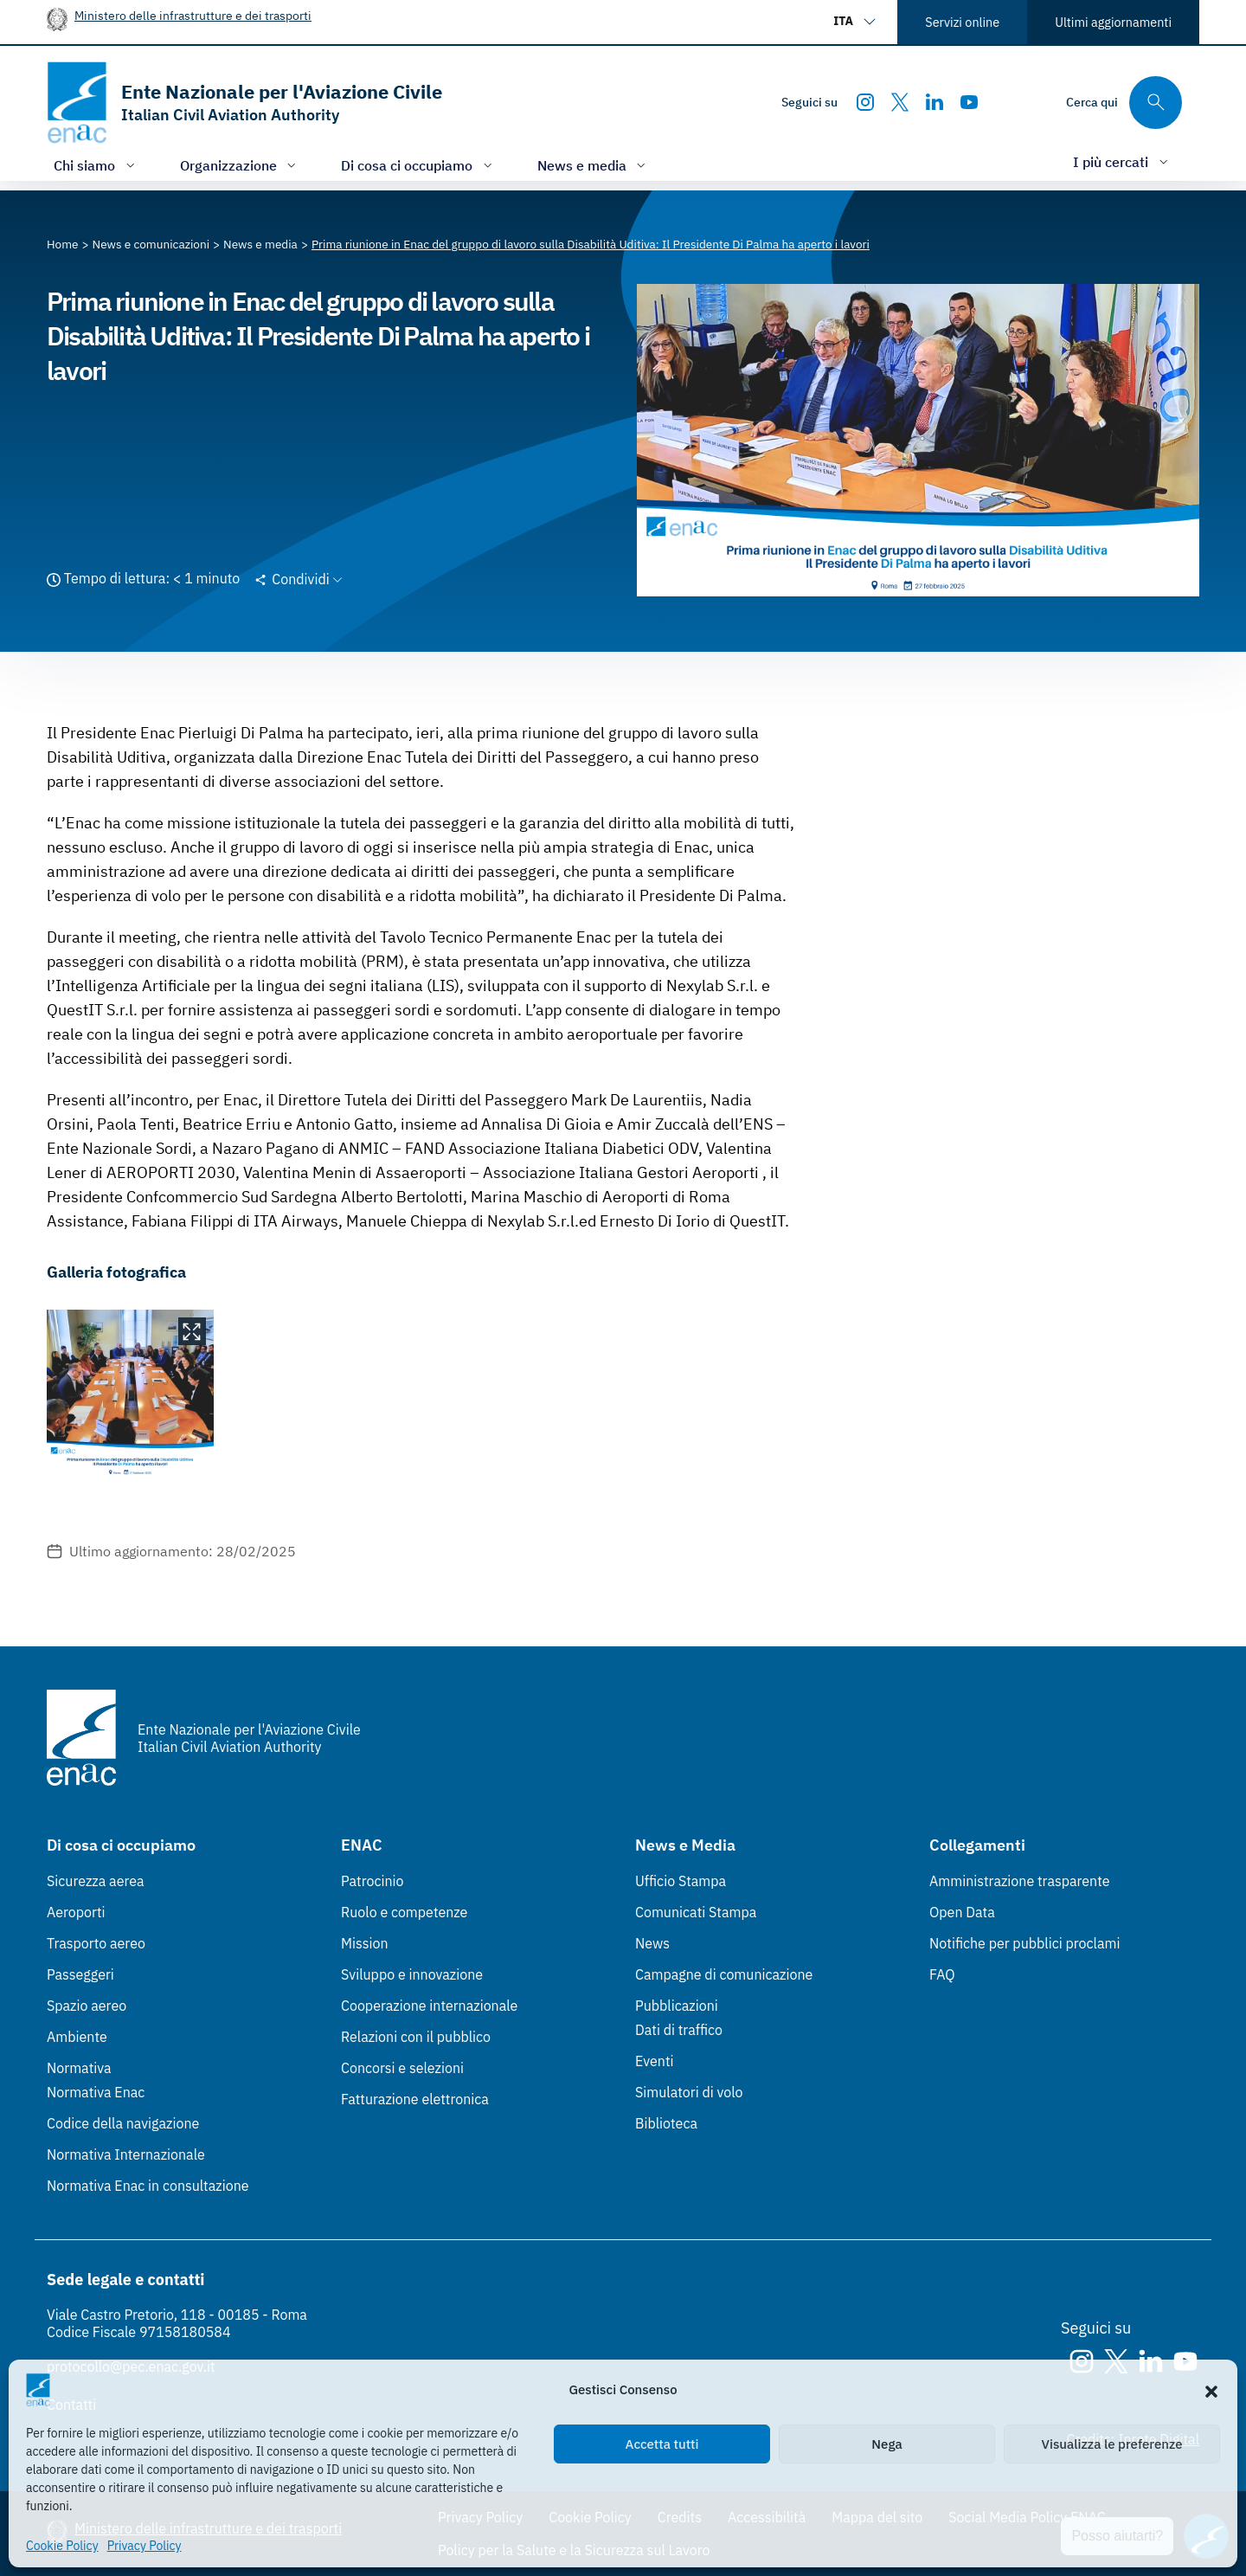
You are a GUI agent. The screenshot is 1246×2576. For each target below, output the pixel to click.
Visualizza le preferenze (1112, 2444)
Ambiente (77, 2036)
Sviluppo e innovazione (412, 1974)
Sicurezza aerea (96, 1881)
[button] (1211, 2390)
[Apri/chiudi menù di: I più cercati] (1122, 161)
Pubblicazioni (676, 2005)
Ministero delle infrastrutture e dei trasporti (193, 15)
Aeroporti (76, 1912)
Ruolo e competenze (404, 1912)
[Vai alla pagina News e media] (260, 244)
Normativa (79, 2068)
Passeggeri (80, 1974)
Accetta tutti (662, 2444)
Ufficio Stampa (680, 1881)
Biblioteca (666, 2123)
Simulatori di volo (688, 2092)
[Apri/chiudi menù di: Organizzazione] (240, 165)
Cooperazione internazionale (429, 2005)
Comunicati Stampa (695, 1912)
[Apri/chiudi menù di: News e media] (593, 165)
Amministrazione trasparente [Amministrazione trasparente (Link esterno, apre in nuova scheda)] (1019, 1881)
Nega (886, 2444)
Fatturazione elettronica (415, 2099)
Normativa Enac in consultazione (148, 2185)
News (652, 1943)
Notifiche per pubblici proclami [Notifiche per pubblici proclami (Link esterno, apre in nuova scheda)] (1024, 1943)
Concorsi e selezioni (402, 2068)
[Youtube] (969, 102)
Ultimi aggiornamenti (1113, 22)
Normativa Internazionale (126, 2154)
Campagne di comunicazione (723, 1974)
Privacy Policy (144, 2545)
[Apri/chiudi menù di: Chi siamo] (96, 165)
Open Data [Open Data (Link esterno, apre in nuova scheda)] (962, 1912)
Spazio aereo (86, 2005)
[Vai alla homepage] (244, 102)
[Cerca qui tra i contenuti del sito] (1124, 102)
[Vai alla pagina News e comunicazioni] (151, 244)
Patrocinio (372, 1881)
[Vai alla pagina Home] (63, 244)
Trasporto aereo (96, 1943)
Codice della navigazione (123, 2123)
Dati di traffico (679, 2029)
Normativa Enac (96, 2092)
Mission (365, 1943)
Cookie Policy (62, 2545)
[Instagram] (865, 102)
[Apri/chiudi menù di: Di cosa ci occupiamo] (418, 165)
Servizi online (962, 22)
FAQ (942, 1974)
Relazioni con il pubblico (416, 2036)
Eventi (654, 2061)
